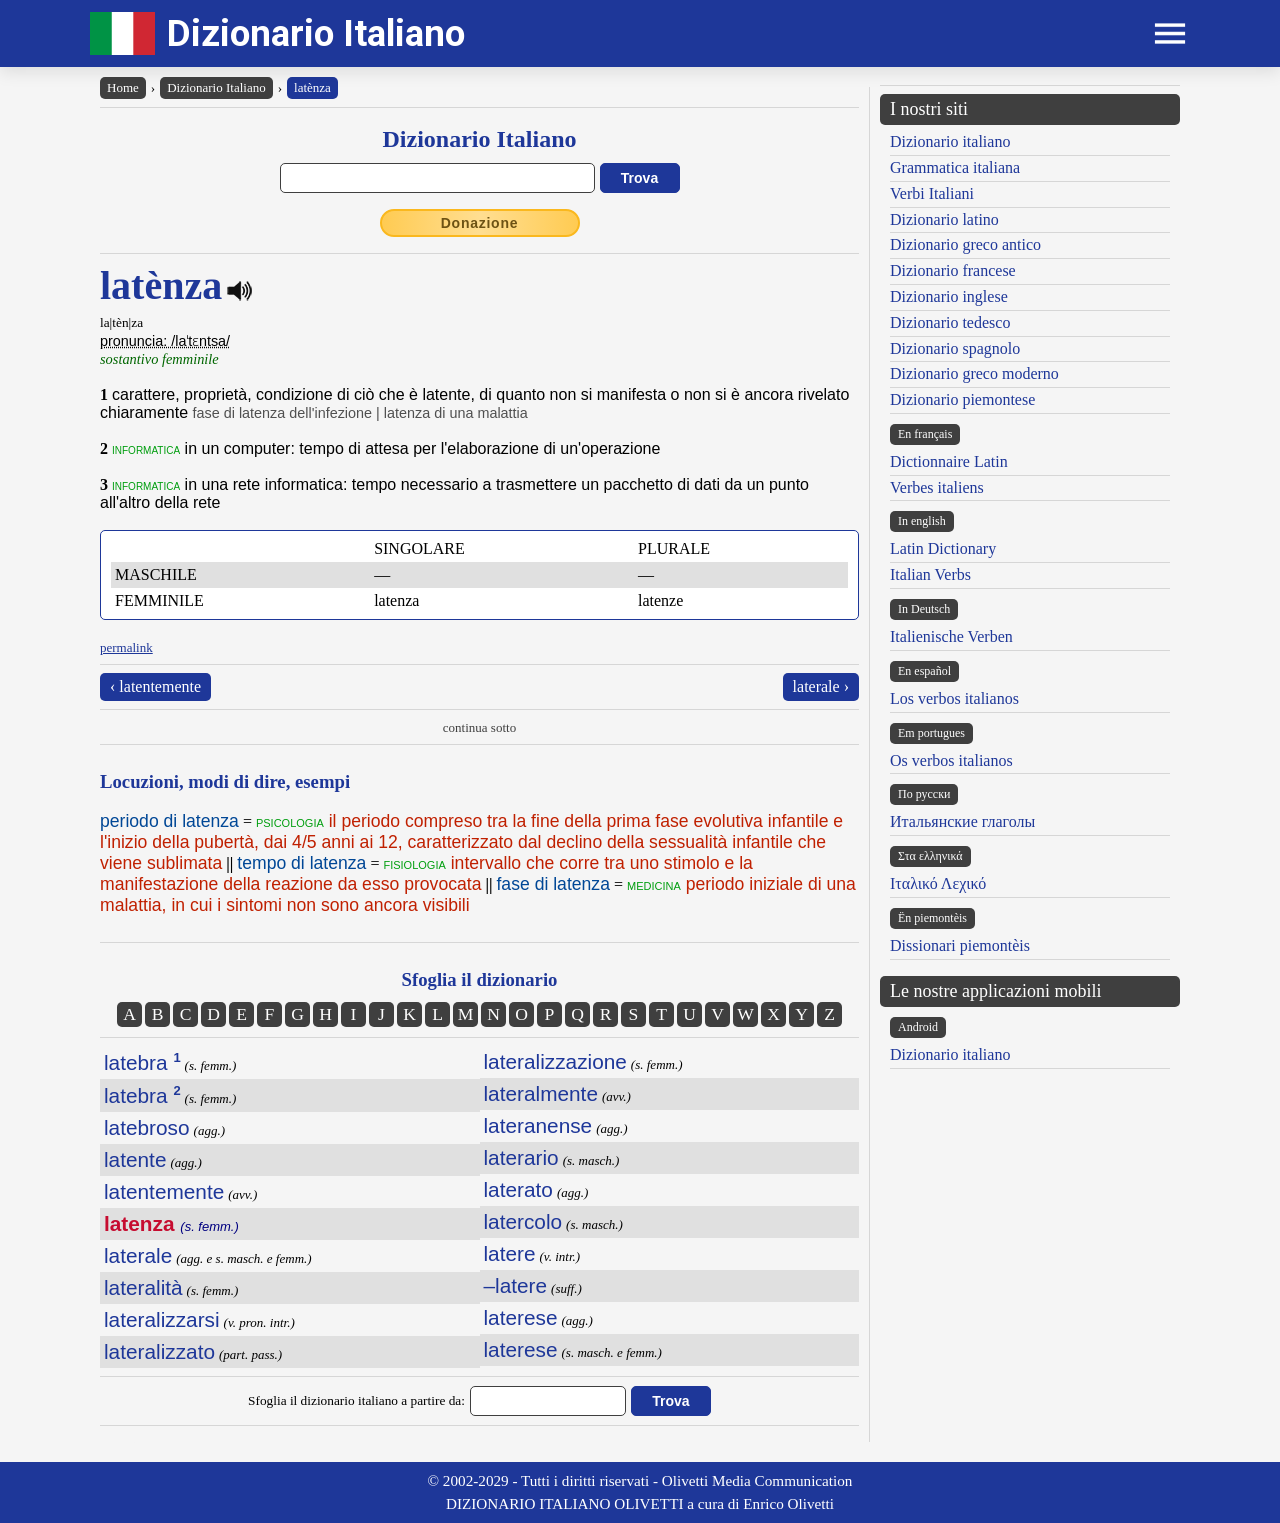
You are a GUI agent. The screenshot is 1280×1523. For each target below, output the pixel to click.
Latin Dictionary (943, 548)
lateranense (538, 1125)
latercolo (523, 1221)
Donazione (480, 223)
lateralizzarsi (162, 1319)
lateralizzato (159, 1351)
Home (123, 87)
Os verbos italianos (951, 760)
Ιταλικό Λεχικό (938, 883)
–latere (516, 1285)
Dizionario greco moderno (974, 373)
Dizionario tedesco (950, 322)
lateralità (143, 1287)
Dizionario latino (944, 219)
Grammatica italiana (955, 167)
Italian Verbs (930, 574)
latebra (142, 1062)
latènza (312, 87)
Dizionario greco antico (965, 244)
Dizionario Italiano (316, 33)
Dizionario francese (953, 270)
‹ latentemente (155, 686)
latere (510, 1253)
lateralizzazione (555, 1061)
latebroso (147, 1127)
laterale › (821, 686)
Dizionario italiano (950, 141)
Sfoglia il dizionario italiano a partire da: (356, 1400)
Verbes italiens (937, 487)
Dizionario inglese (949, 296)
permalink (126, 647)
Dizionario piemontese (962, 399)
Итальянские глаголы (962, 821)
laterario (521, 1157)
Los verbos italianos (954, 698)
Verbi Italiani (932, 193)
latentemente (164, 1191)
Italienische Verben (951, 636)
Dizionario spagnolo (955, 348)
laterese (521, 1317)
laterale (138, 1255)
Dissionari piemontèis (960, 945)
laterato (518, 1189)
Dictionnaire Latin (949, 461)
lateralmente (541, 1093)
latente (135, 1159)
